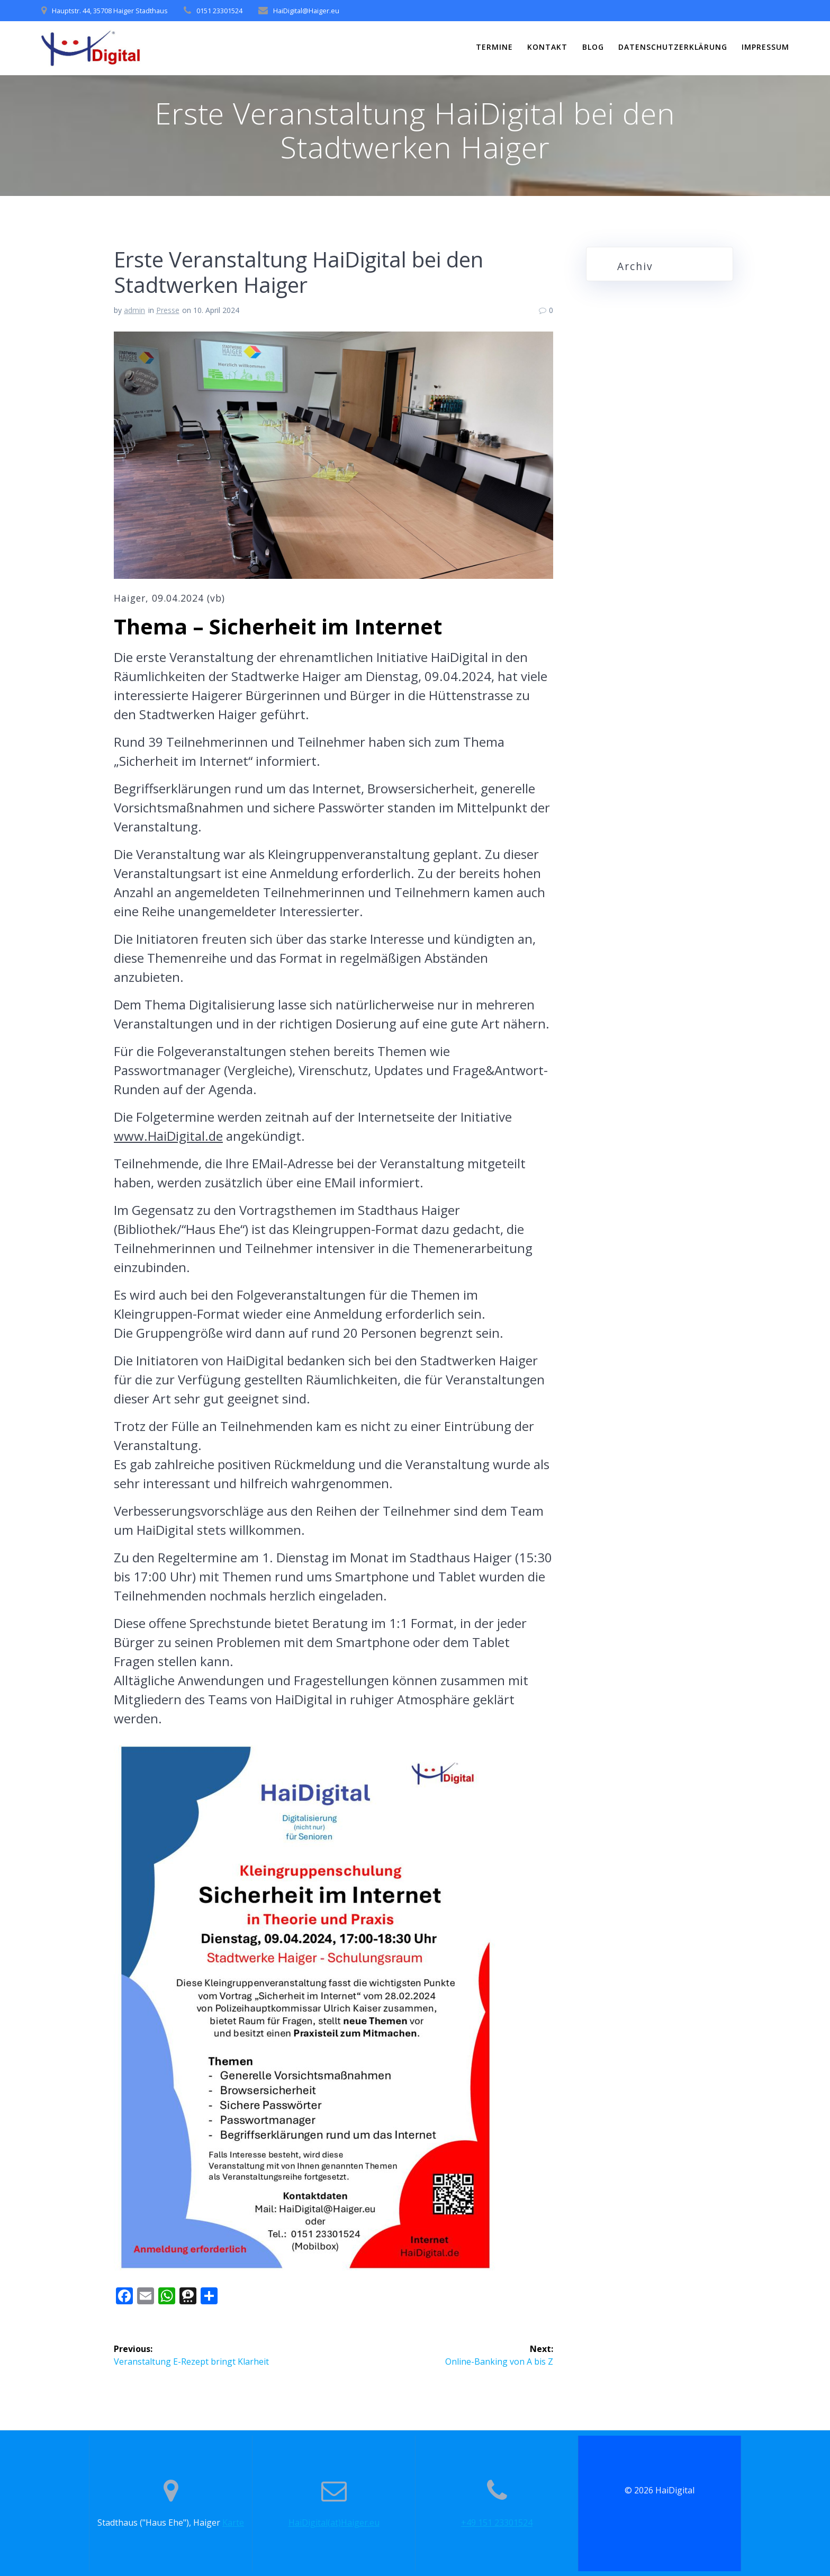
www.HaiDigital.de (168, 1135)
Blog (593, 47)
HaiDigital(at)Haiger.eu (334, 2522)
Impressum (765, 47)
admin (134, 310)
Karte (233, 2522)
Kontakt (547, 47)
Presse (167, 310)
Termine (494, 47)
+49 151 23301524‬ (497, 2522)
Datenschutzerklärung (672, 47)
